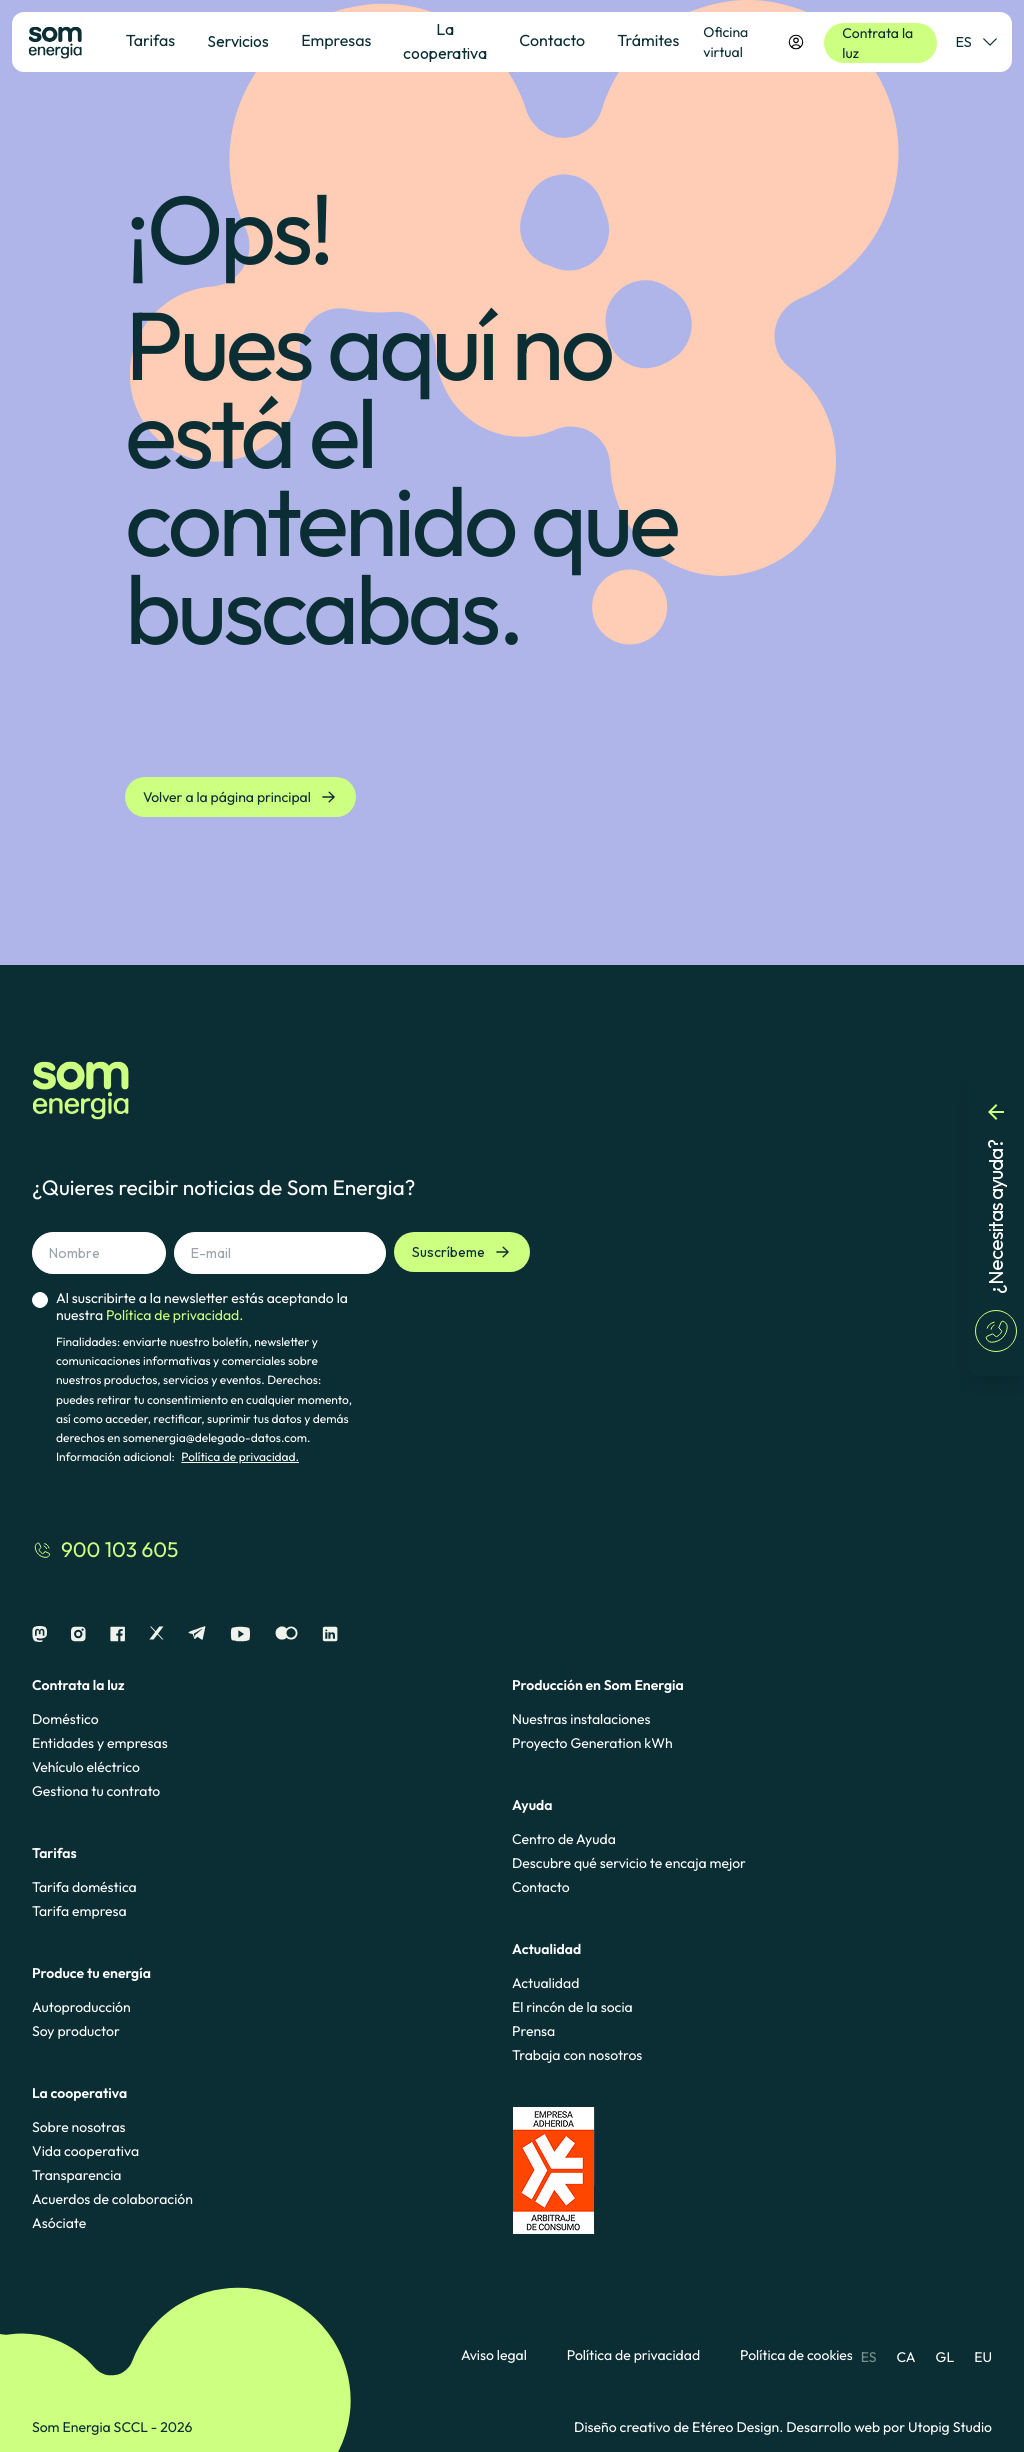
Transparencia (76, 2175)
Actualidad (545, 1983)
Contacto (541, 1887)
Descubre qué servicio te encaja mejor (629, 1863)
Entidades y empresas (100, 1743)
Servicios (238, 41)
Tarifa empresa (79, 1911)
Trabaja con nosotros (577, 2055)
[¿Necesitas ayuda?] (996, 1226)
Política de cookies (796, 2355)
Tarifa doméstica (84, 1887)
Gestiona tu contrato (96, 1791)
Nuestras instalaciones (581, 1719)
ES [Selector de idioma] (976, 42)
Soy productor (76, 2031)
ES (869, 2357)
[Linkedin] (330, 1634)
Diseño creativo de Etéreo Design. (680, 2427)
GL (945, 2357)
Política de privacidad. (240, 1457)
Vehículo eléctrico (86, 1767)
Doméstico (65, 1719)
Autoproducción (81, 2007)
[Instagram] (78, 1634)
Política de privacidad (633, 2355)
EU (983, 2357)
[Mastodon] (39, 1634)
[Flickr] (286, 1634)
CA (905, 2357)
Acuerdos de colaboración (112, 2199)
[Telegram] (197, 1634)
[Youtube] (240, 1634)
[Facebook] (117, 1634)
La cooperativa (445, 41)
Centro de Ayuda (564, 1839)
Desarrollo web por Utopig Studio (889, 2427)
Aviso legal (494, 2355)
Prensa (533, 2031)
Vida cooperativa (85, 2151)
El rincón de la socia (572, 2007)
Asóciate (59, 2223)
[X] (156, 1634)
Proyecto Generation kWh (592, 1743)
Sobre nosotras (79, 2127)
